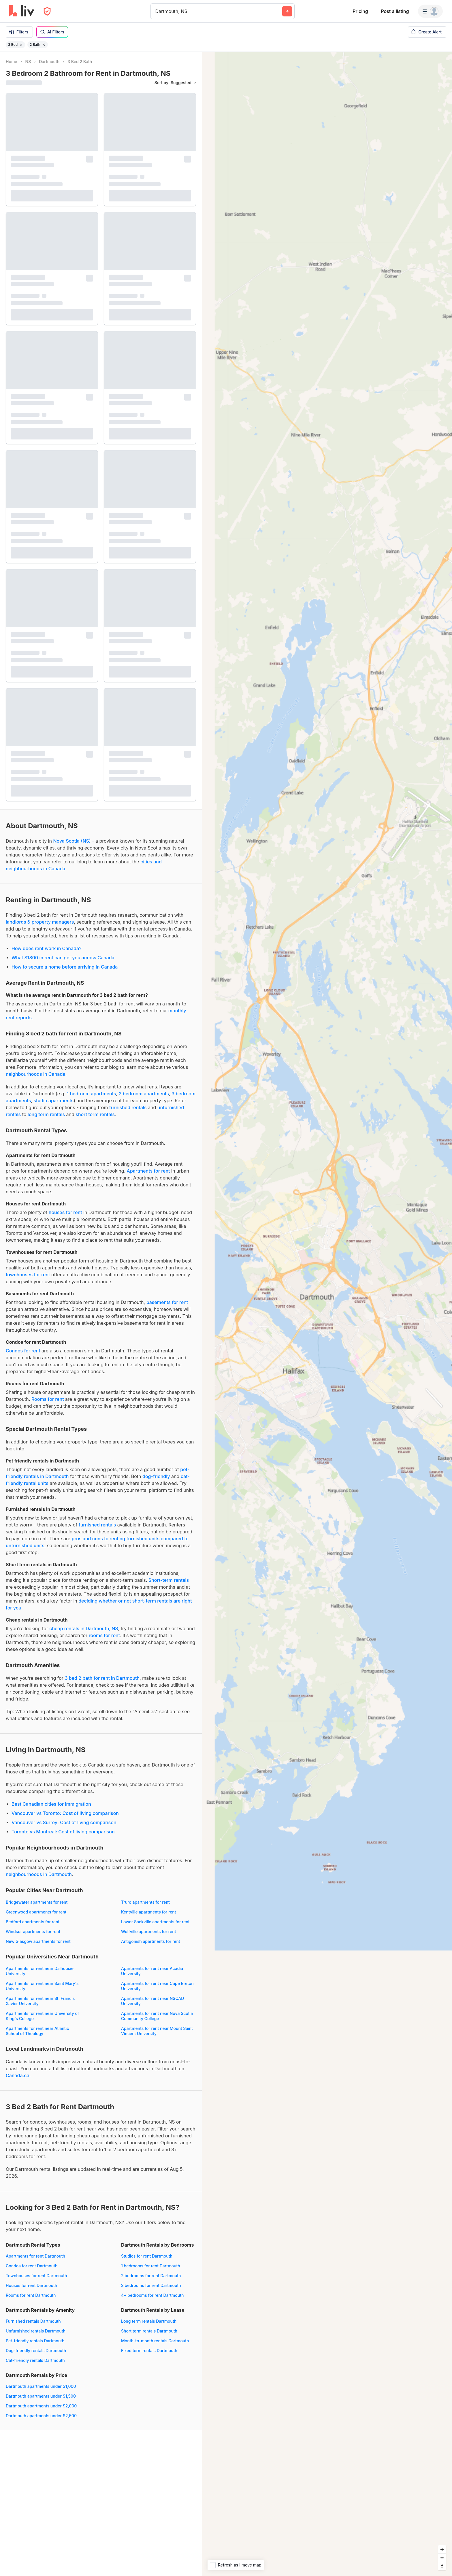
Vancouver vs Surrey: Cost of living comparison (64, 1822)
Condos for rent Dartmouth (31, 2265)
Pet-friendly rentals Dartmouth (35, 2340)
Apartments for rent (148, 1171)
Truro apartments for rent (145, 1902)
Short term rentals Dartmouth (149, 2330)
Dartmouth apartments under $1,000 (41, 2386)
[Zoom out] (442, 2558)
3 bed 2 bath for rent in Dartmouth (102, 1678)
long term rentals (46, 1114)
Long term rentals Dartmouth (148, 2321)
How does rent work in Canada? (46, 948)
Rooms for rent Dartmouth (31, 2295)
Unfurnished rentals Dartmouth (35, 2330)
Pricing (360, 11)
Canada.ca (17, 2075)
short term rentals (95, 1114)
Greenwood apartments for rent (36, 1911)
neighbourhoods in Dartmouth (39, 1874)
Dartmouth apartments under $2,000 (41, 2405)
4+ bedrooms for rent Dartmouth (152, 2295)
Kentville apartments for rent (148, 1911)
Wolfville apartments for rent (148, 1931)
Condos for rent (23, 1351)
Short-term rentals (168, 1580)
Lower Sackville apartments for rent (155, 1921)
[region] (327, 1314)
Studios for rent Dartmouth (146, 2256)
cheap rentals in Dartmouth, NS (83, 1628)
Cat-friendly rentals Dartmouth (35, 2360)
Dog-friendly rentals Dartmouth (36, 2350)
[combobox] (156, 11)
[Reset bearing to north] (442, 2566)
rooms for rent (104, 1635)
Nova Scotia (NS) (72, 841)
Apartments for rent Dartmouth (35, 2256)
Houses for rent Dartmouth (31, 2285)
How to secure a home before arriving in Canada (65, 967)
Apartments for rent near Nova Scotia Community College (157, 2016)
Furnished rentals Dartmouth (33, 2321)
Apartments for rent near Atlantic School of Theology (37, 2031)
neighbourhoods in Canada (35, 1074)
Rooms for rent (47, 1399)
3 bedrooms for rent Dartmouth (151, 2285)
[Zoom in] (442, 2549)
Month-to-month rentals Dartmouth (155, 2340)
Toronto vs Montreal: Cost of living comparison (63, 1832)
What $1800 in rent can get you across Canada (63, 957)
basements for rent (167, 1302)
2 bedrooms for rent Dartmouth (151, 2275)
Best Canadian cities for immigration (51, 1804)
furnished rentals (128, 1107)
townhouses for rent (28, 1274)
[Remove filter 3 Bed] (21, 45)
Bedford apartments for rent (32, 1921)
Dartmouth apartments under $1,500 (41, 2396)
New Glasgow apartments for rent (38, 1941)
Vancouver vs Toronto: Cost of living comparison (65, 1813)
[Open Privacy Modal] (47, 11)
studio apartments (53, 1100)
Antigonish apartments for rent (150, 1941)
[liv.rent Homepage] (21, 11)
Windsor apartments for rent (33, 1931)
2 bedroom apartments (144, 1094)
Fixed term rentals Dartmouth (149, 2350)
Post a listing (395, 11)
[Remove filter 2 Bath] (44, 45)
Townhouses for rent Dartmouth (36, 2275)
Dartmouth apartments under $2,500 (41, 2415)
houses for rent (65, 1212)
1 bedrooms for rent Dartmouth (150, 2265)
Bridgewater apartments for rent (36, 1902)
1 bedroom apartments (91, 1094)
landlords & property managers (40, 922)
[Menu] (430, 11)
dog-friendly (156, 1476)
